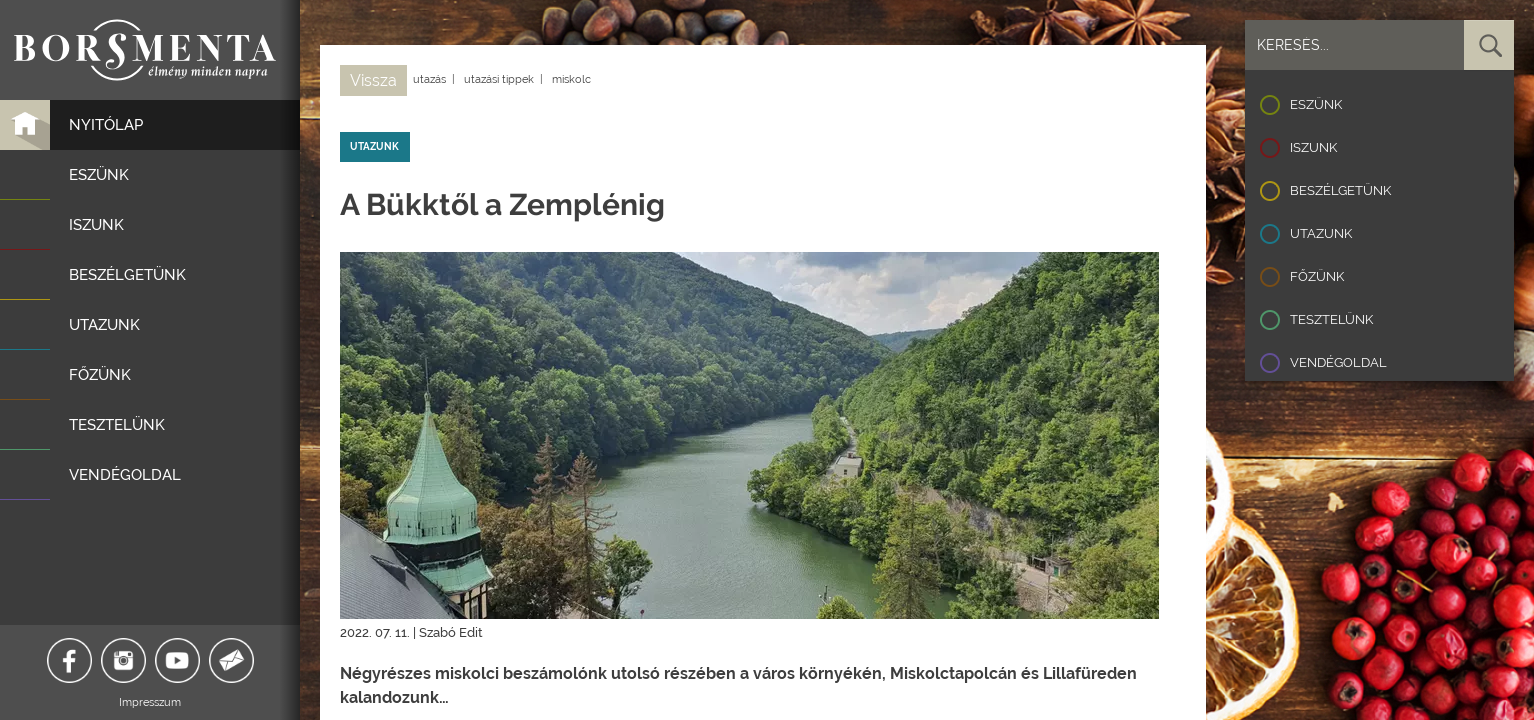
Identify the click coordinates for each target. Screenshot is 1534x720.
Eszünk (1316, 104)
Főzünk (1317, 276)
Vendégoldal (1338, 362)
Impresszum (150, 702)
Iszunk (1313, 147)
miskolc (571, 79)
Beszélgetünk (1340, 190)
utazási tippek (499, 79)
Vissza (373, 80)
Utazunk (1321, 233)
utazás (429, 79)
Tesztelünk (1331, 319)
